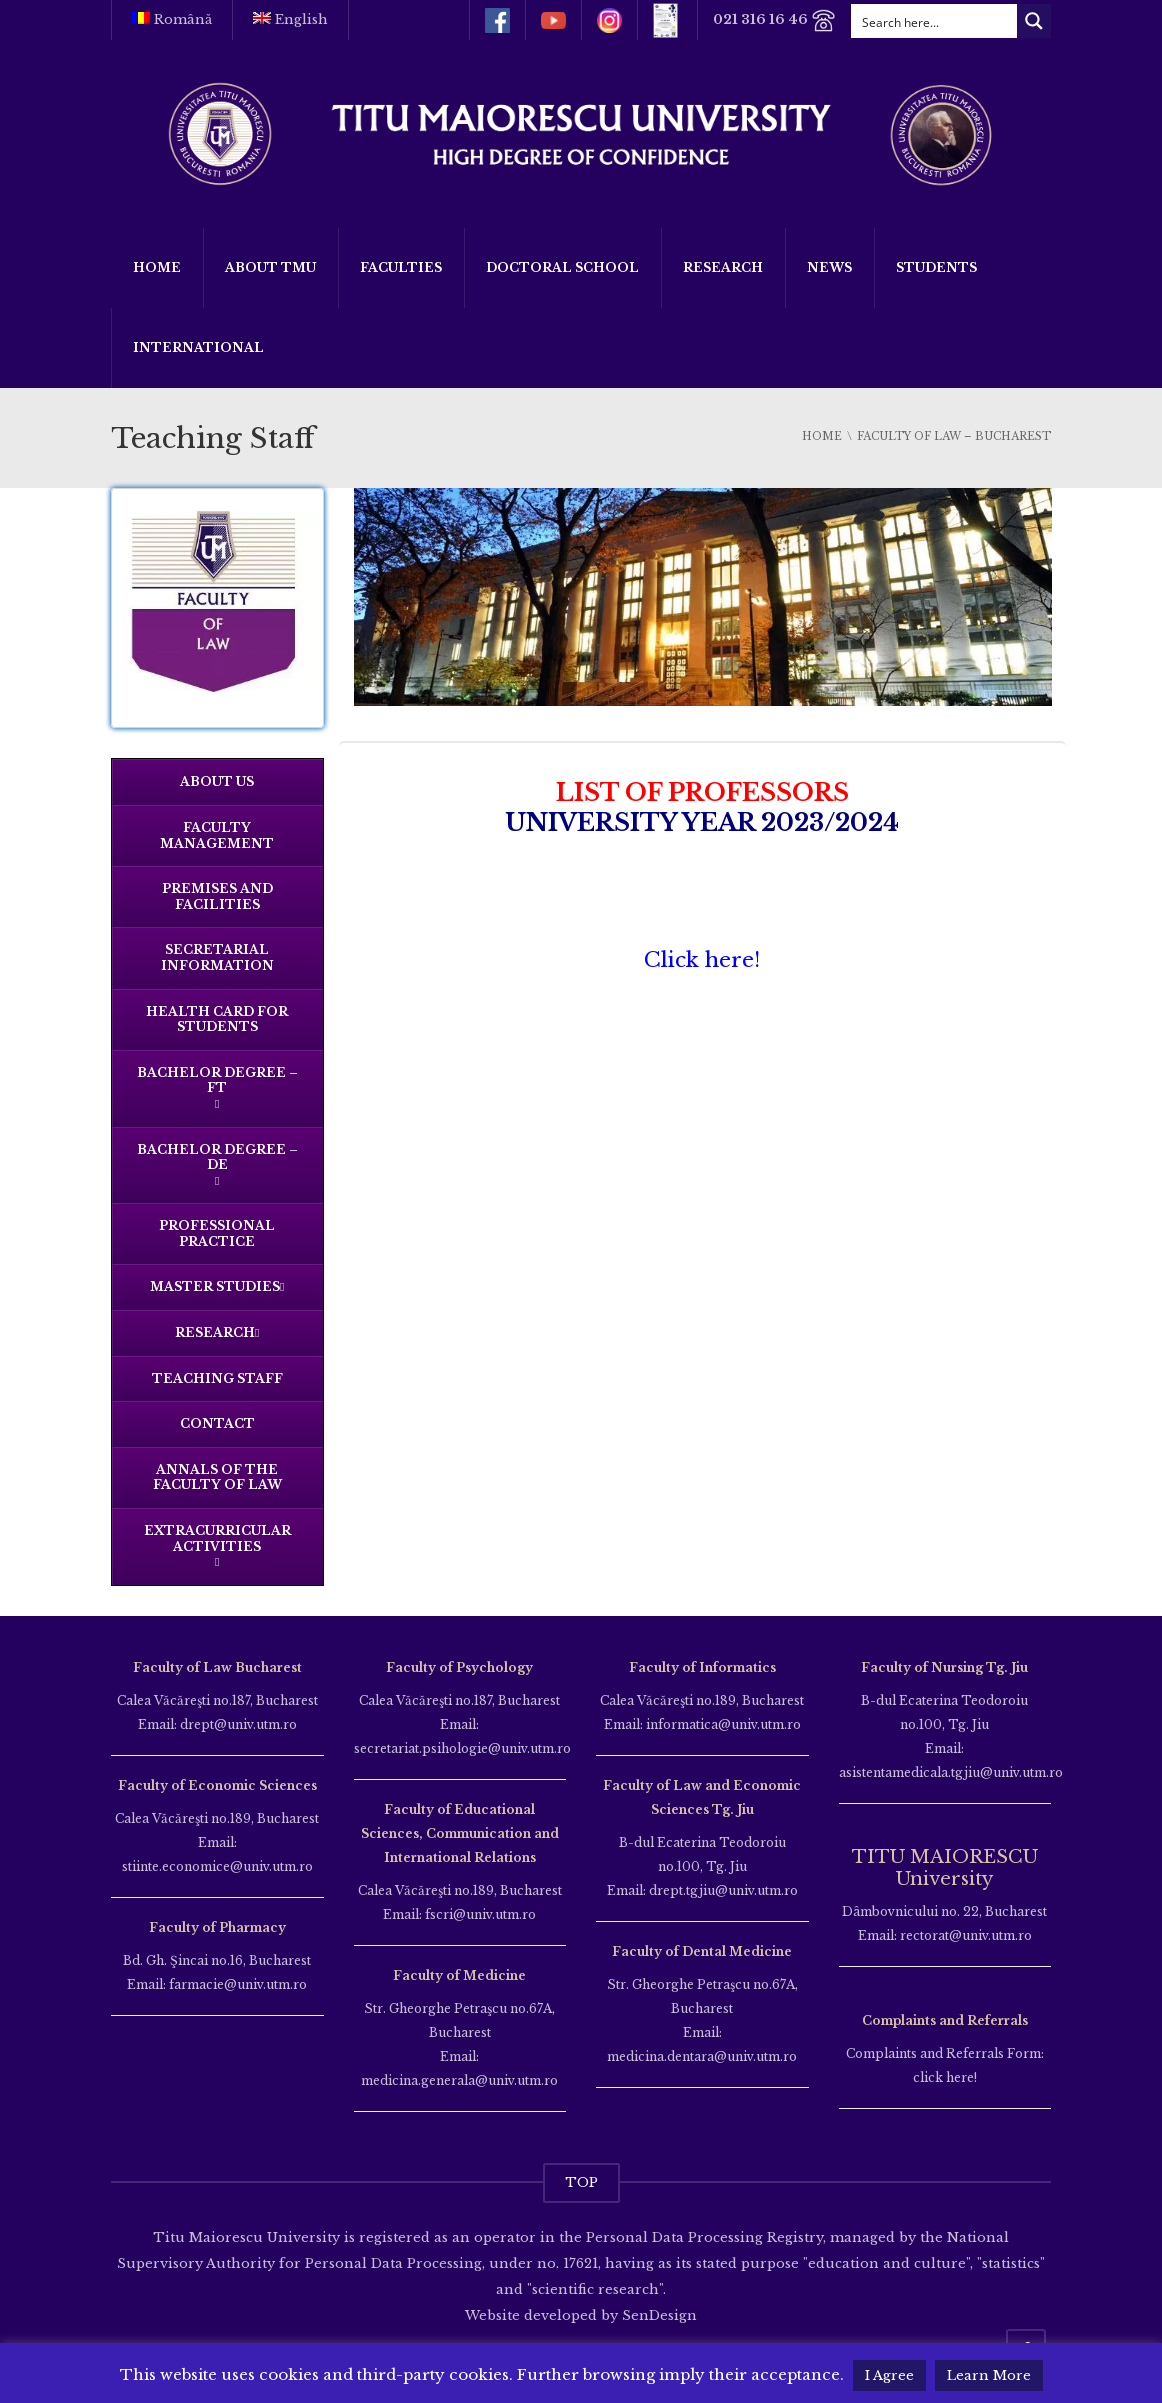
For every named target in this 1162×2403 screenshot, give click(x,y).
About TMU (270, 267)
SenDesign (657, 2315)
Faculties (401, 267)
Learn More (989, 2375)
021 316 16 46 (774, 20)
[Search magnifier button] (1034, 21)
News (829, 267)
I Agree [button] (889, 2375)
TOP (581, 2182)
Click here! (702, 960)
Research (723, 267)
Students (936, 267)
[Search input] (935, 21)
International (198, 347)
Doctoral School (562, 267)
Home (157, 267)
